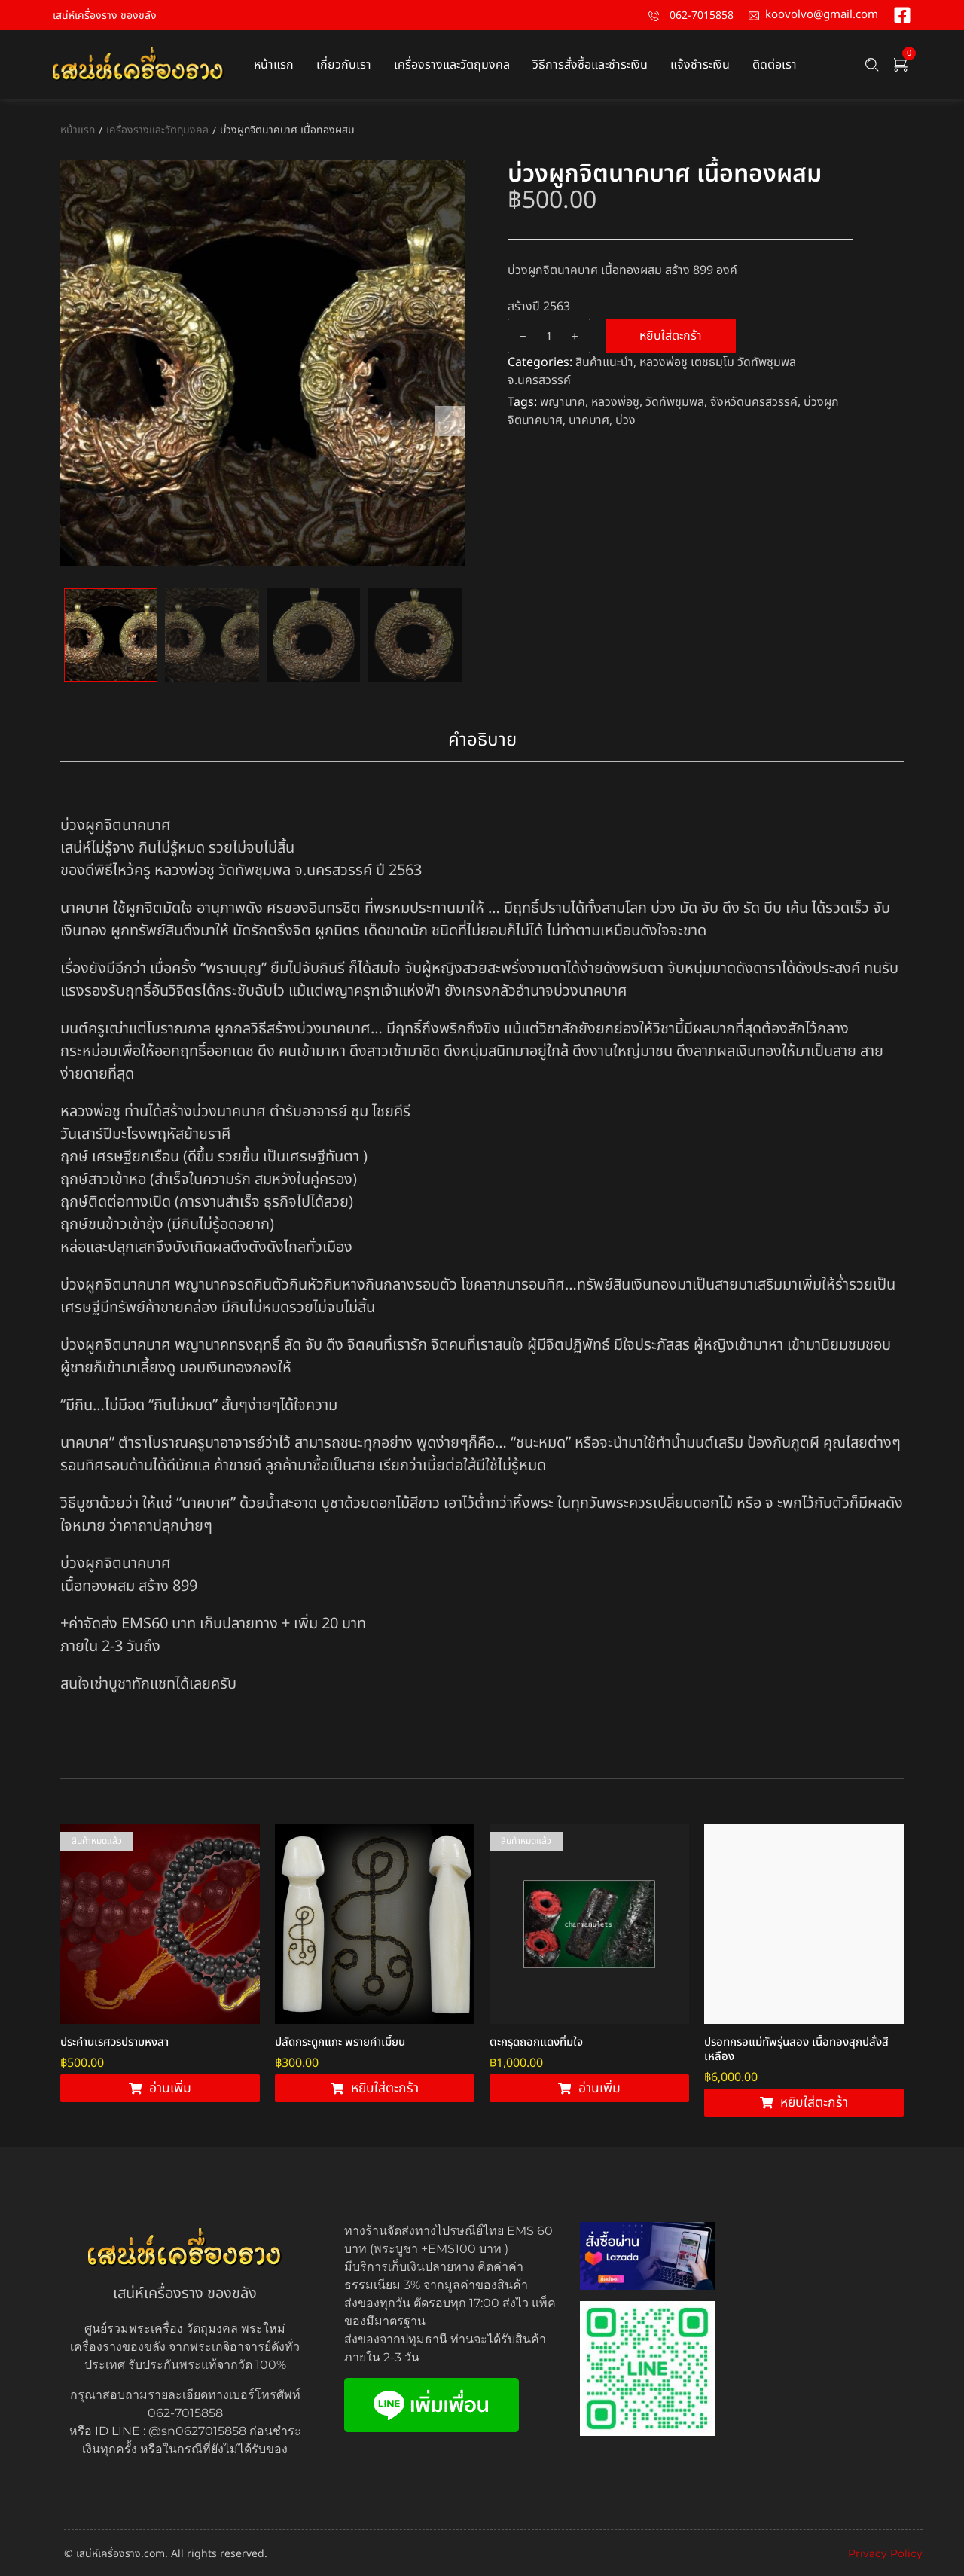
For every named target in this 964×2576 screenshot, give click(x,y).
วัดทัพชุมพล (674, 402)
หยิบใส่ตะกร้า (670, 336)
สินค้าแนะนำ (604, 362)
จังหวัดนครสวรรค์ (754, 402)
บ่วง (625, 420)
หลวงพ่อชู (615, 402)
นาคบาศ (589, 420)
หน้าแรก (77, 130)
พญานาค (562, 402)
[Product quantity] (549, 336)
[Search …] (872, 65)
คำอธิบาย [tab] (482, 740)
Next (450, 421)
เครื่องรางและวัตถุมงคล (157, 130)
